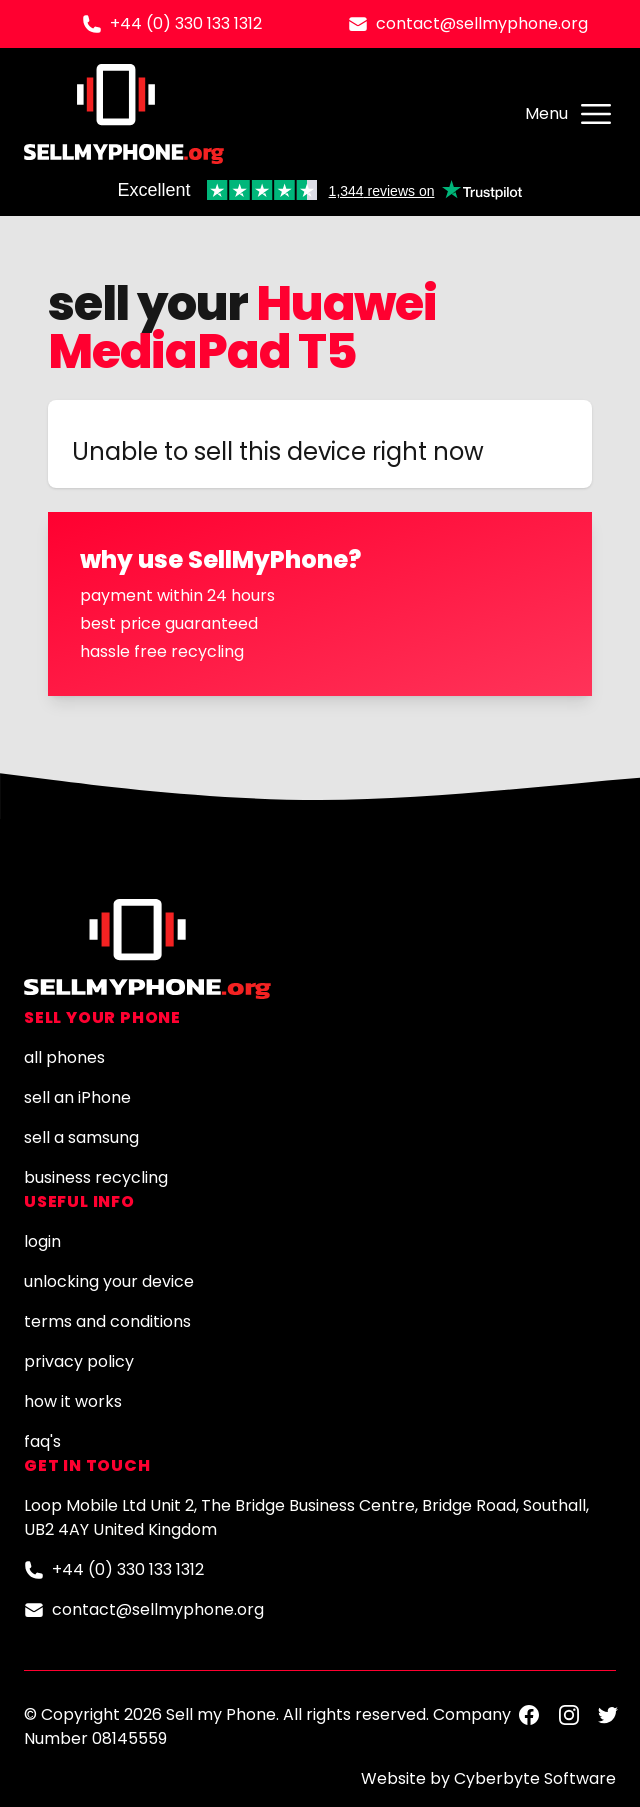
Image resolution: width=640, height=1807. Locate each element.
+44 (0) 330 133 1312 (186, 23)
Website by (488, 1778)
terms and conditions (107, 1321)
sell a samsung (81, 1137)
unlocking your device (109, 1281)
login (42, 1241)
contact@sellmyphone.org (482, 23)
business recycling (96, 1177)
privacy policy (79, 1361)
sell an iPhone (77, 1097)
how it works (73, 1401)
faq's (42, 1441)
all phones (64, 1057)
